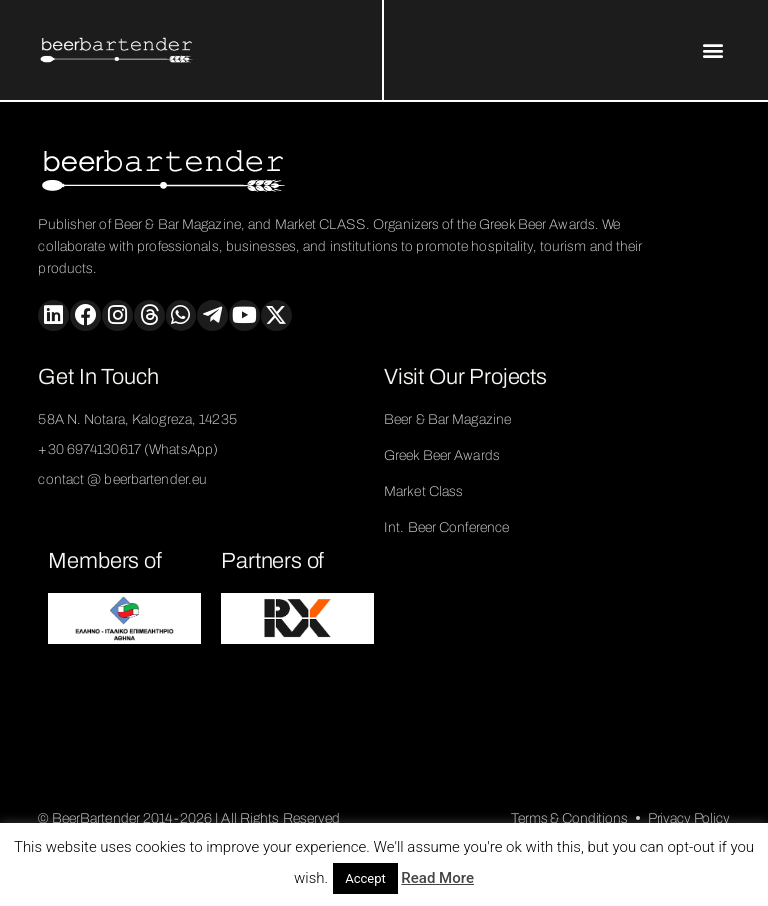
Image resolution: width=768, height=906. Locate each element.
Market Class (423, 491)
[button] (713, 50)
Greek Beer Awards (442, 455)
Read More (437, 878)
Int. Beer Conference (446, 527)
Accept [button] (365, 878)
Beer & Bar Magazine (447, 419)
